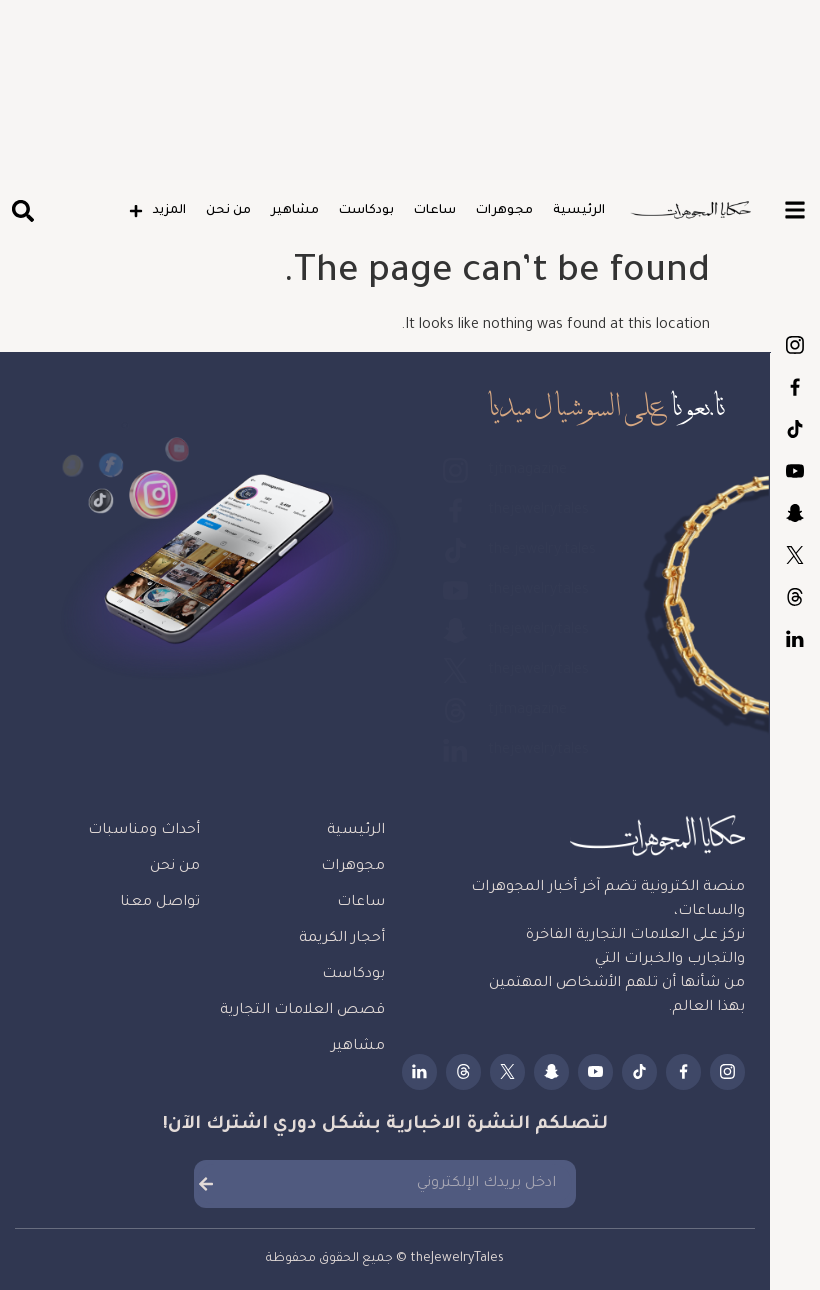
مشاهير (295, 211)
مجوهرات (504, 211)
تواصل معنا (160, 903)
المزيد (157, 211)
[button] (22, 211)
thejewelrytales (795, 387)
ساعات (435, 211)
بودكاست (366, 211)
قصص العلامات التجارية (302, 1011)
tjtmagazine (795, 345)
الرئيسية (579, 211)
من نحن (228, 211)
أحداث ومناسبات (144, 831)
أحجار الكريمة (342, 939)
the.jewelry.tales (795, 429)
